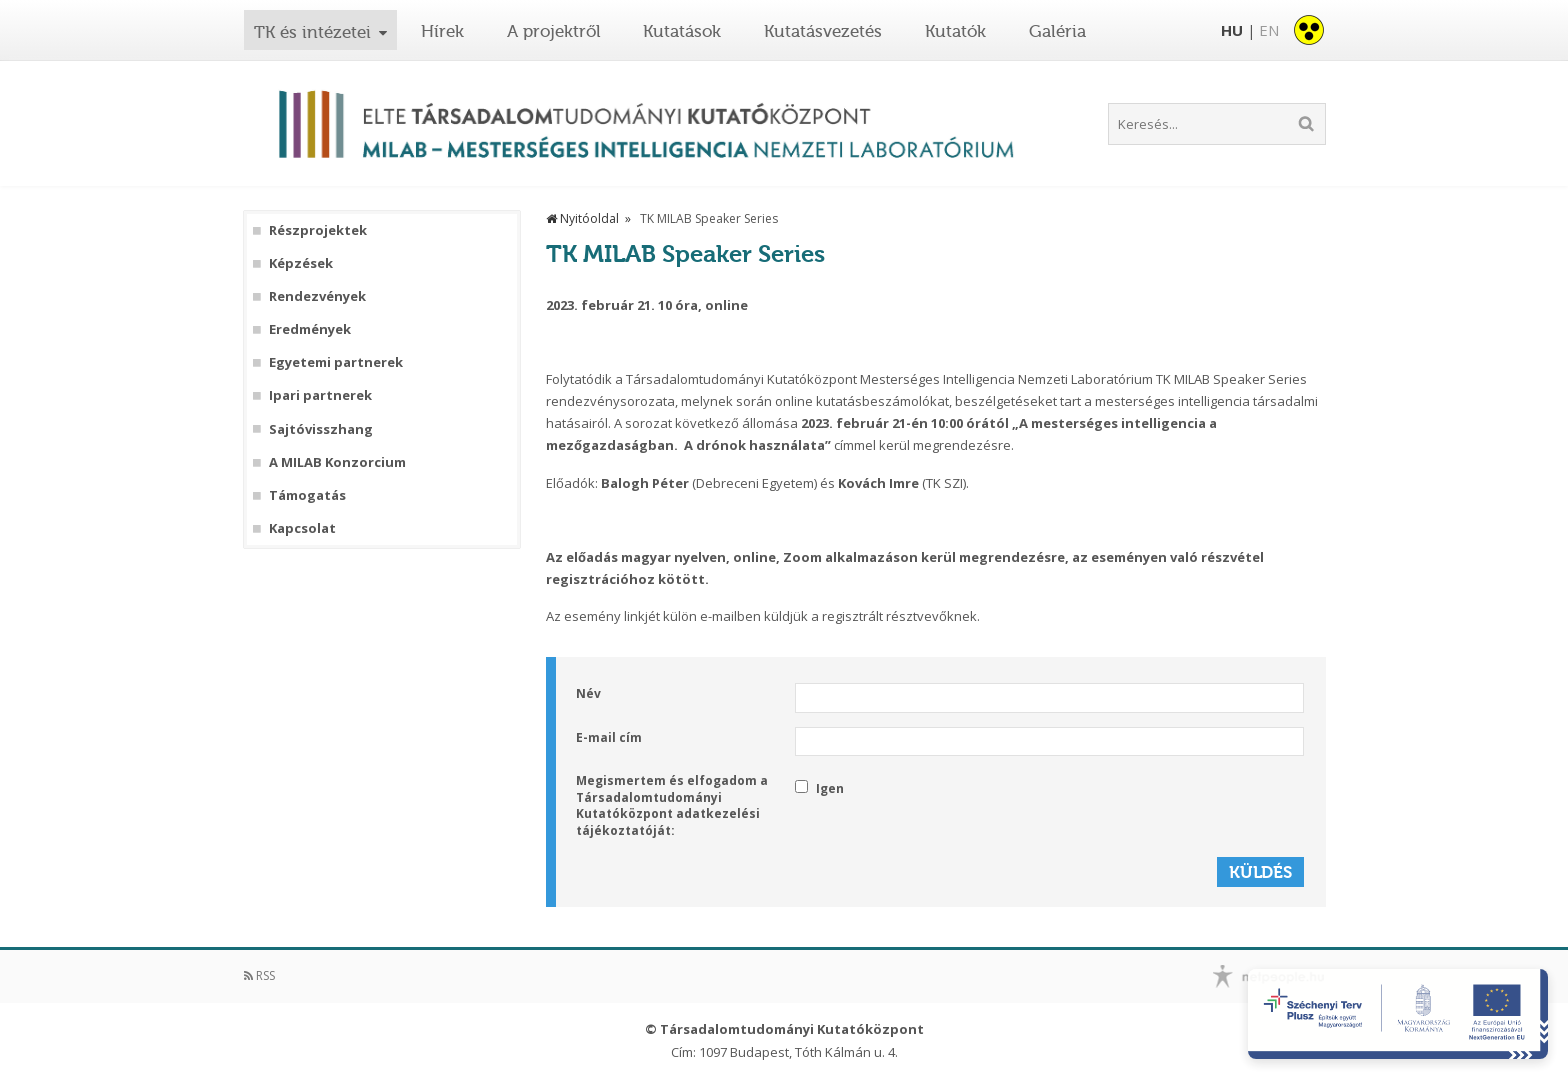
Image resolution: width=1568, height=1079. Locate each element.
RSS (259, 975)
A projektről (554, 31)
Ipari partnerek (320, 395)
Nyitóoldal (582, 218)
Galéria (1057, 31)
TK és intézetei (312, 32)
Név (588, 693)
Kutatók (955, 31)
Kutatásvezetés (823, 31)
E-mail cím (609, 737)
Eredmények (310, 329)
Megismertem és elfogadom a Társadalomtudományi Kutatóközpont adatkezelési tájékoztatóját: (672, 805)
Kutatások (682, 31)
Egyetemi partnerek (336, 362)
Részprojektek (318, 230)
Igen (819, 788)
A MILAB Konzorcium (337, 462)
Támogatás (307, 495)
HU (1232, 30)
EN (1269, 30)
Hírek (442, 31)
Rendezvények (317, 296)
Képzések (301, 263)
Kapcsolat (302, 528)
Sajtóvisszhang (321, 429)
